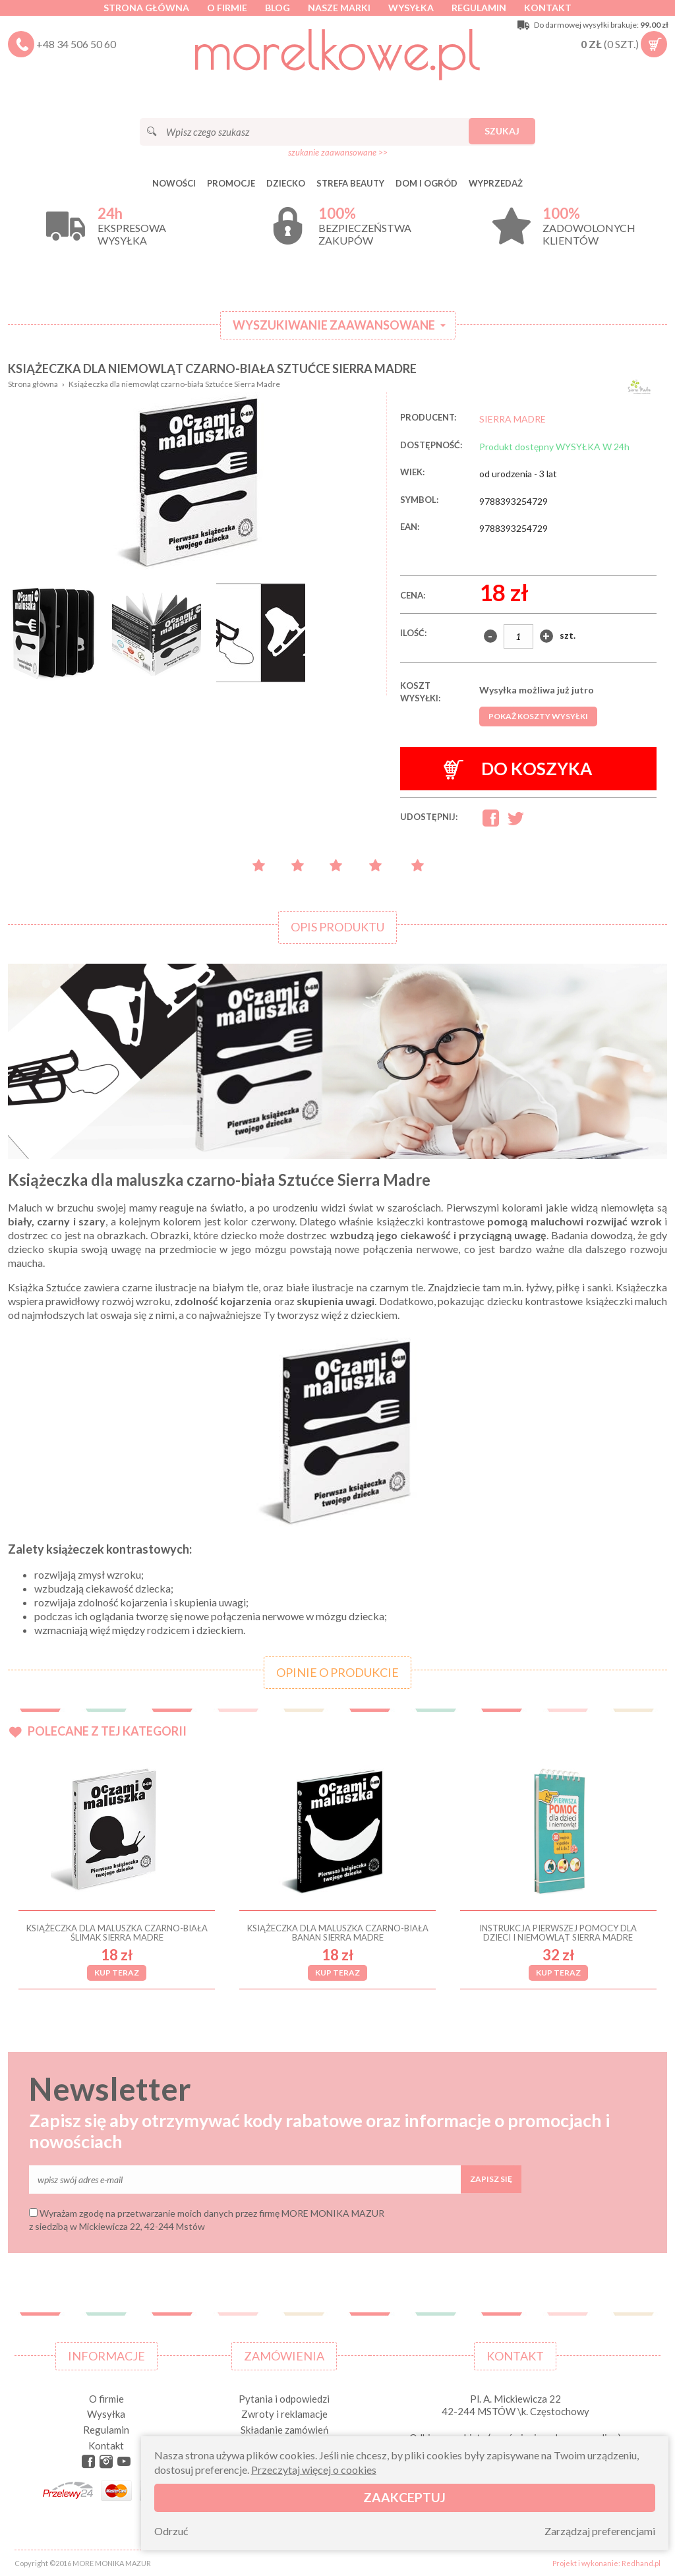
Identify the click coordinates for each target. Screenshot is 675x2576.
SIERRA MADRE (512, 418)
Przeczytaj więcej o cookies (313, 2469)
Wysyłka (411, 7)
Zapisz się (491, 2179)
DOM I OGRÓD (426, 183)
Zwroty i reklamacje (284, 2414)
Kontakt (548, 7)
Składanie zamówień (284, 2430)
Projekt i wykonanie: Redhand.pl (606, 2563)
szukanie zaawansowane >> (338, 152)
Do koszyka (518, 769)
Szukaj (501, 130)
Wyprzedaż (496, 183)
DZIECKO (285, 183)
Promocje (231, 183)
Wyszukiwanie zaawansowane (334, 325)
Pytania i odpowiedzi (284, 2399)
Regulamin (479, 7)
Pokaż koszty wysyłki (538, 716)
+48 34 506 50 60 (76, 44)
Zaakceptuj (404, 2497)
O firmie (227, 7)
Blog (277, 7)
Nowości (174, 183)
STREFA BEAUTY (350, 183)
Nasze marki (339, 7)
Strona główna (146, 7)
